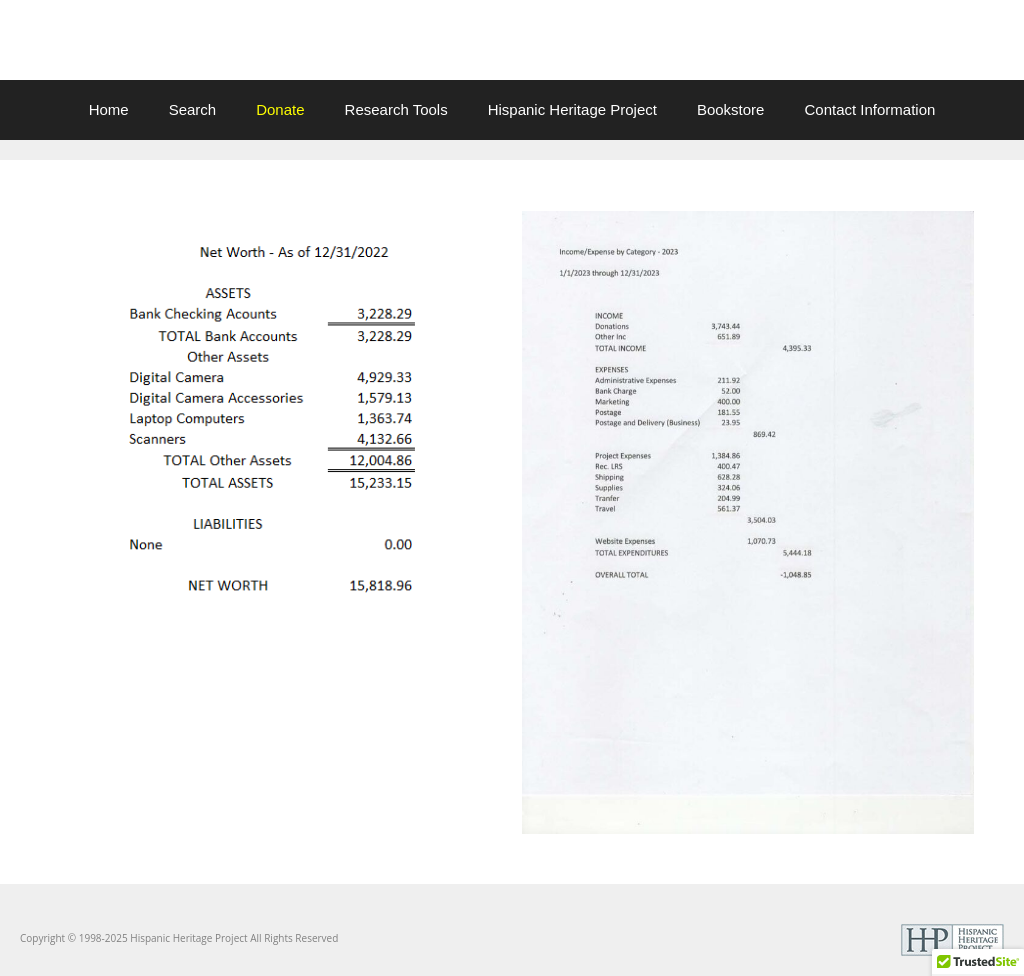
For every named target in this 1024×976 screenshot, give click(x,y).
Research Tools (396, 109)
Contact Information (869, 109)
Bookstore (731, 109)
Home (109, 109)
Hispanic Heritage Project (572, 109)
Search (193, 109)
